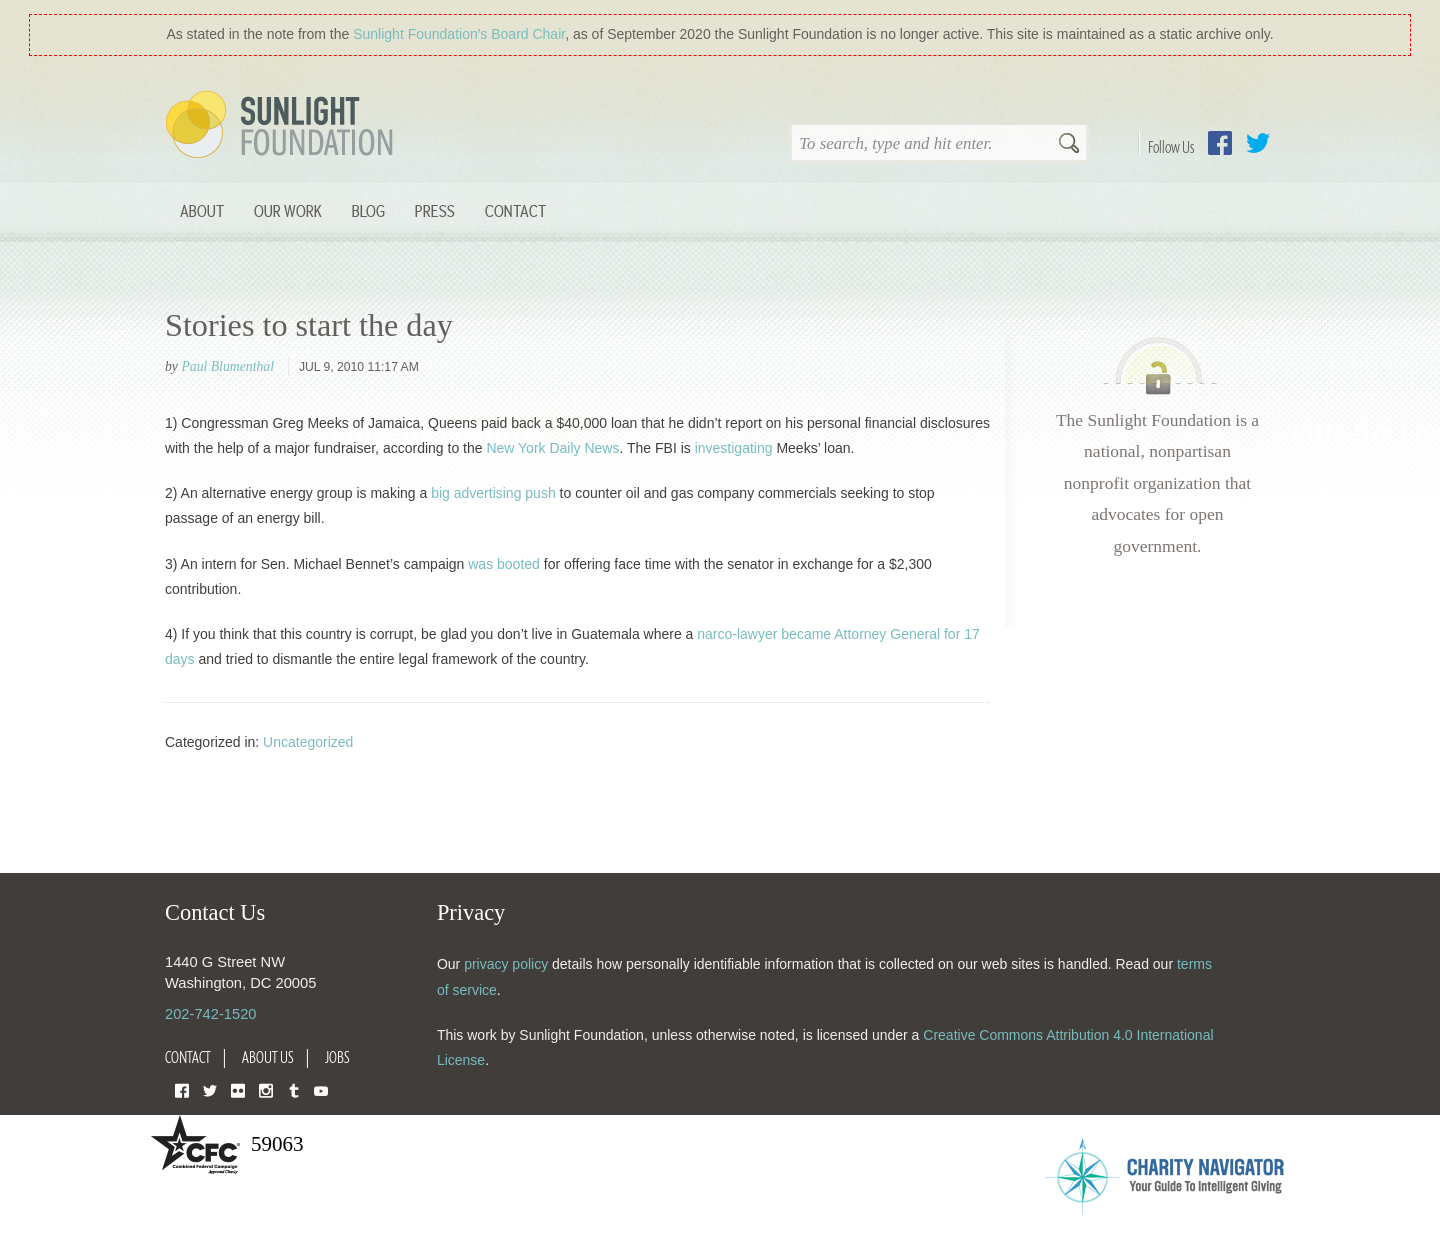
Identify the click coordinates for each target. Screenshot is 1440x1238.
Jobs (337, 1057)
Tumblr (294, 1089)
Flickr (238, 1089)
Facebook (1220, 143)
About (202, 210)
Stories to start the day (309, 325)
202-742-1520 (210, 1014)
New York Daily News (552, 448)
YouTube (321, 1089)
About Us (268, 1057)
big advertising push (493, 493)
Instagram (266, 1089)
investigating (734, 448)
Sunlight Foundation (283, 126)
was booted (504, 564)
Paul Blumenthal (227, 366)
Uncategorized (308, 742)
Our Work (288, 210)
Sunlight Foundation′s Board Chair (459, 34)
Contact (515, 210)
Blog (368, 210)
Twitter (1258, 143)
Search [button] (1069, 145)
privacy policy (506, 964)
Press (435, 210)
